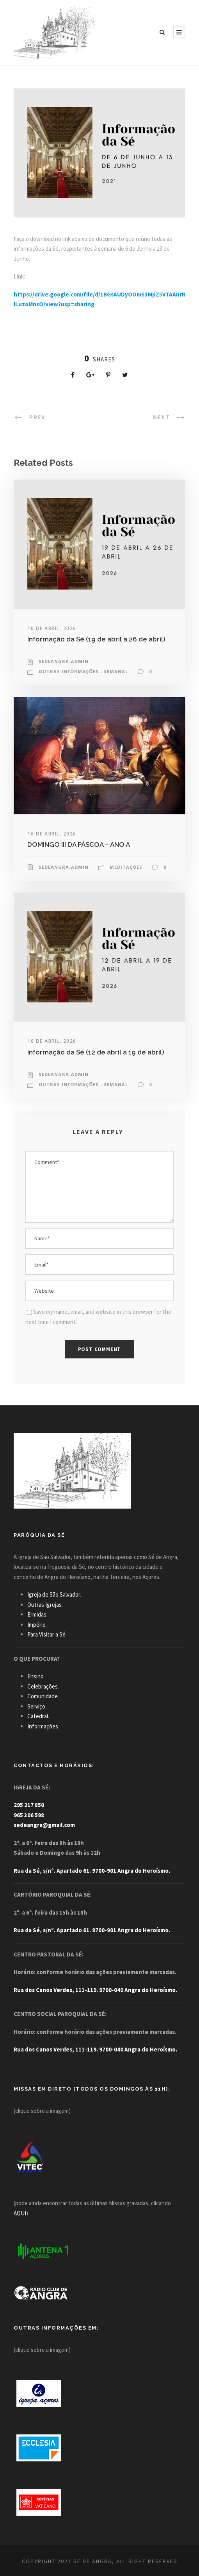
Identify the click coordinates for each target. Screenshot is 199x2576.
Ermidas (36, 1614)
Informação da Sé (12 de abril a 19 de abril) (95, 1052)
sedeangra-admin (64, 661)
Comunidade (42, 1696)
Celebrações (42, 1686)
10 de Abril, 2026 (51, 1041)
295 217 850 (29, 1805)
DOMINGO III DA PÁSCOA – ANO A (78, 844)
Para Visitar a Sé (46, 1634)
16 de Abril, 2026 (51, 628)
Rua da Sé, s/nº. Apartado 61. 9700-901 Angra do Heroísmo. (92, 1870)
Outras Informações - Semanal (83, 671)
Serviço (36, 1706)
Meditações (126, 867)
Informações (42, 1726)
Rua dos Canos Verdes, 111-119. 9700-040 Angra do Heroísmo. (95, 1990)
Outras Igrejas (44, 1604)
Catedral (37, 1716)
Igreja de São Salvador (53, 1594)
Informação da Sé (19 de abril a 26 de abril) (96, 639)
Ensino (35, 1676)
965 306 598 (29, 1815)
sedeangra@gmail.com (44, 1825)
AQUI (20, 2213)
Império (36, 1624)
